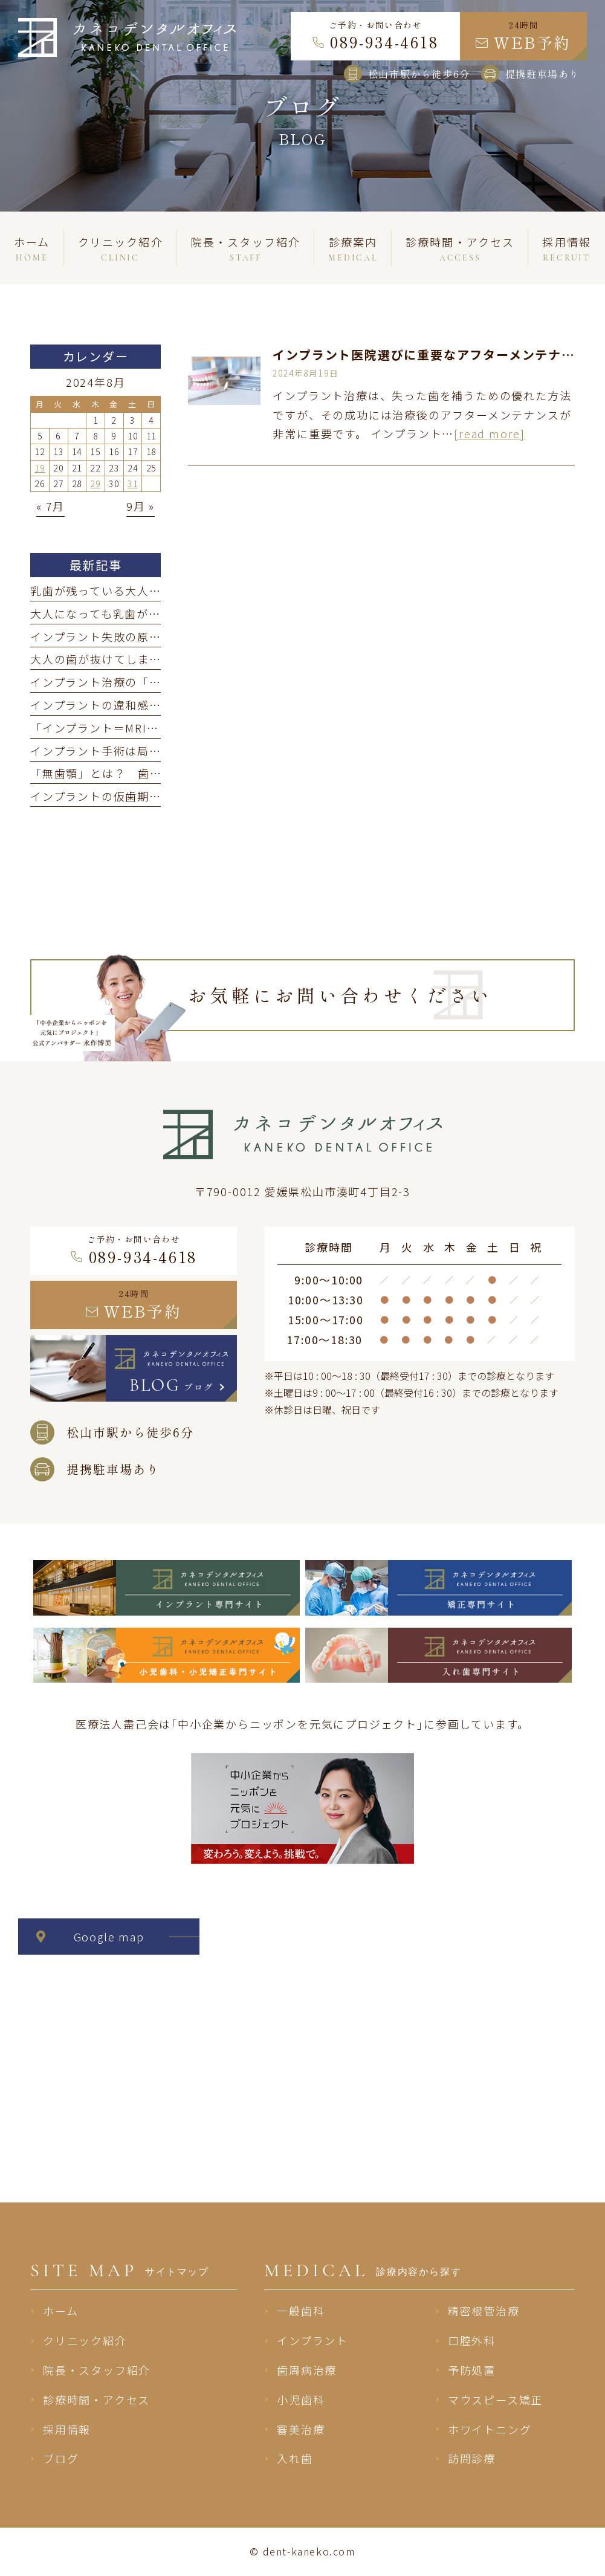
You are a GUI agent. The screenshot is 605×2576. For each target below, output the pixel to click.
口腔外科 (472, 2340)
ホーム (60, 2311)
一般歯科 (301, 2311)
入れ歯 (294, 2458)
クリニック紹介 (85, 2340)
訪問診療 (472, 2458)
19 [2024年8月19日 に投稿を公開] (39, 468)
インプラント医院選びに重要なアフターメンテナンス (430, 354)
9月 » (140, 506)
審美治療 (301, 2429)
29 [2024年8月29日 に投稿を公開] (95, 483)
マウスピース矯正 (495, 2399)
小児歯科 (301, 2399)
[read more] (489, 433)
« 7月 (50, 506)
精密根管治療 (484, 2311)
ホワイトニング (490, 2429)
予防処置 (472, 2370)
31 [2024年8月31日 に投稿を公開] (133, 483)
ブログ (61, 2458)
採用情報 (67, 2429)
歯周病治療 (307, 2370)
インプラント (312, 2340)
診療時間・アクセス (96, 2399)
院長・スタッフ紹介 (96, 2370)
